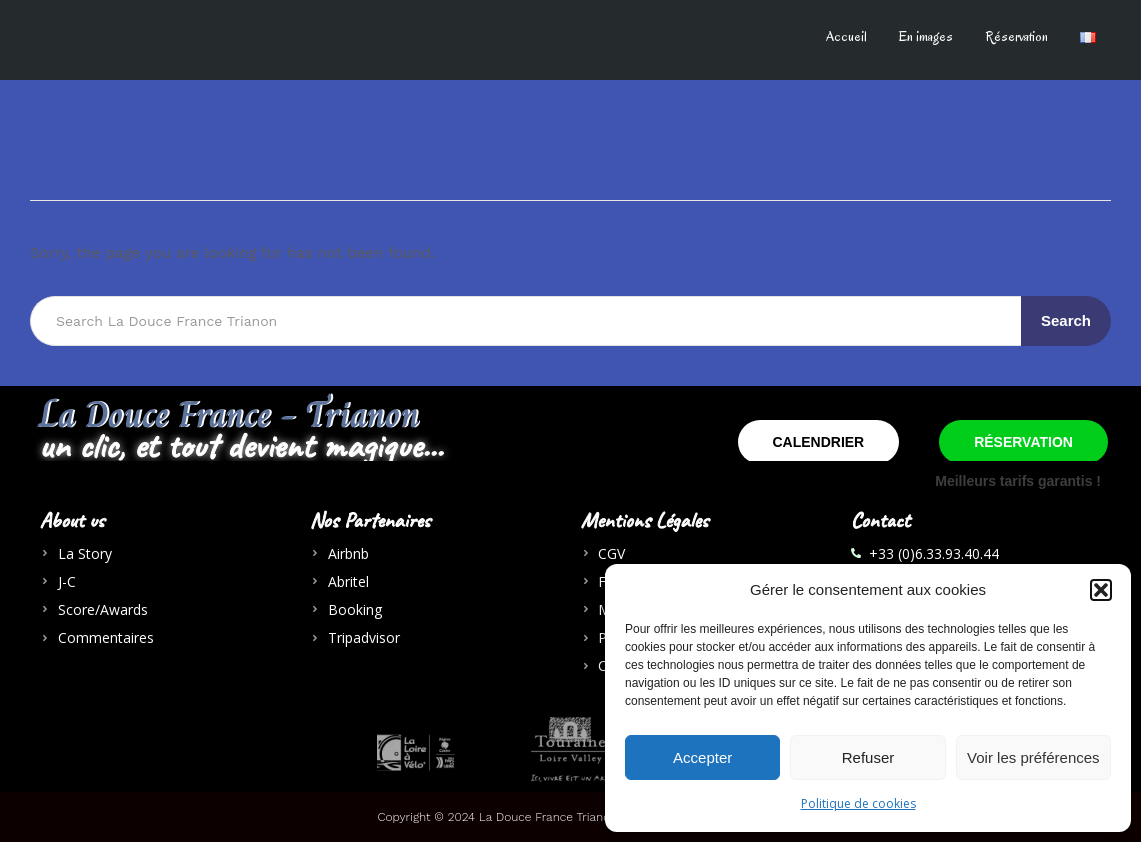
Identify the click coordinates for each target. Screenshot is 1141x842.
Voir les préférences (1033, 757)
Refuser (868, 757)
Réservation (1016, 36)
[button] (1101, 590)
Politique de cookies (858, 803)
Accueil (846, 36)
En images (926, 36)
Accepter (702, 757)
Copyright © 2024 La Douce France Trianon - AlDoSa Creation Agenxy (571, 817)
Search (1066, 320)
